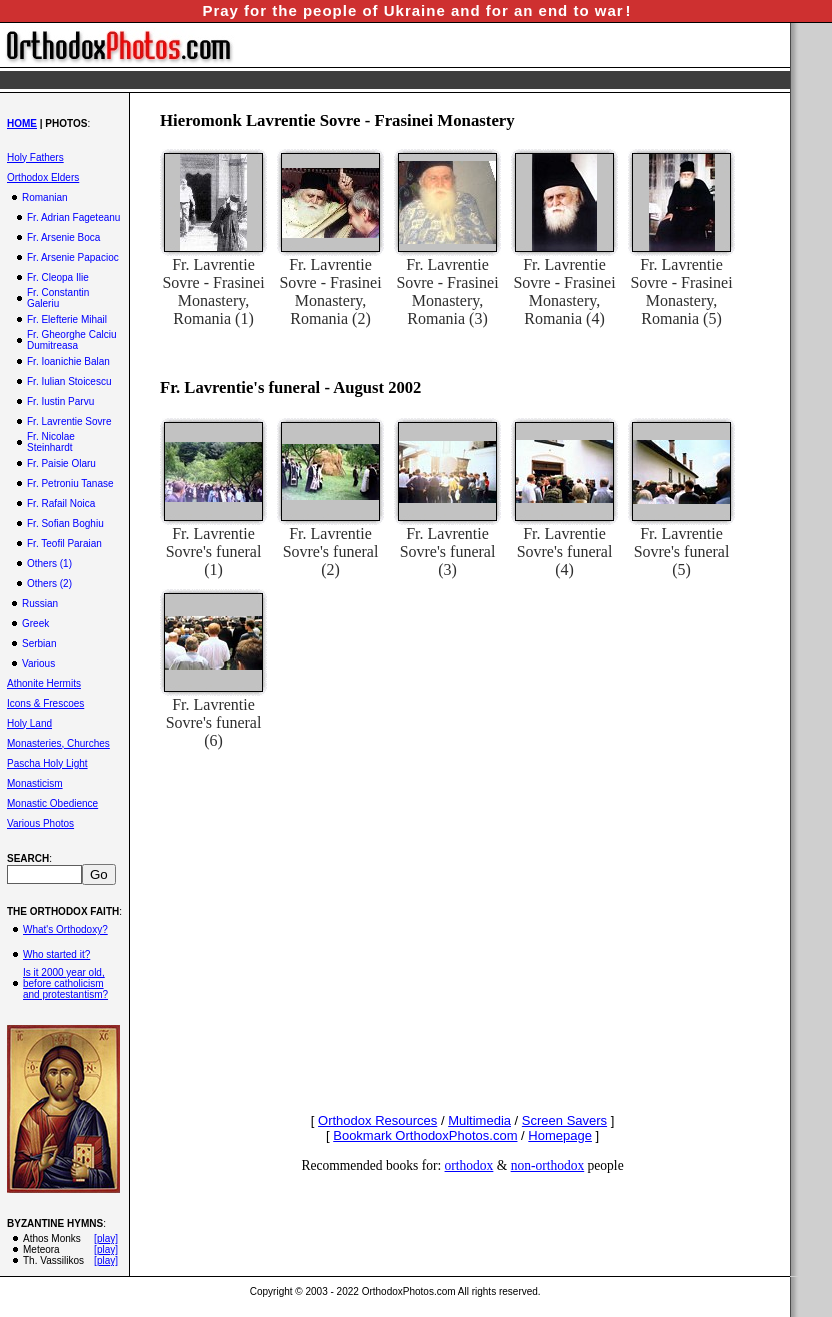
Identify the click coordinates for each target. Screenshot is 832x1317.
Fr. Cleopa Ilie (58, 277)
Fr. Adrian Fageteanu (73, 217)
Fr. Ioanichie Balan (68, 361)
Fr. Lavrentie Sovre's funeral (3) (448, 551)
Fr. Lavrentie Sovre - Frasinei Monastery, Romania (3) (447, 291)
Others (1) (49, 563)
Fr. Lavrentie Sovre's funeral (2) (331, 551)
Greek (35, 623)
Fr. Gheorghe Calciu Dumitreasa (72, 340)
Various (38, 663)
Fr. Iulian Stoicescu (69, 381)
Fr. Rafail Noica (61, 503)
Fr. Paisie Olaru (61, 463)
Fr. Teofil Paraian (64, 543)
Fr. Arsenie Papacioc (73, 257)
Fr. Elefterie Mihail (67, 319)
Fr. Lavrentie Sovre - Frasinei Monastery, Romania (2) (330, 291)
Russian (40, 603)
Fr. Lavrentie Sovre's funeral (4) (565, 551)
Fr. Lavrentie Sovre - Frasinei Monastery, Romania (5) (681, 291)
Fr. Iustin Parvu (60, 401)
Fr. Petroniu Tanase (70, 483)
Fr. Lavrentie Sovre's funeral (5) (682, 551)
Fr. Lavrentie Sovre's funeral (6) (214, 722)
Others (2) (49, 583)
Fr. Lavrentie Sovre (69, 421)
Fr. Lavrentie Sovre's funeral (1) (214, 551)
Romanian (45, 197)
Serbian (39, 643)
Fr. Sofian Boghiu (65, 523)
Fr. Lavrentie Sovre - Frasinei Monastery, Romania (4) (564, 291)
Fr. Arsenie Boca (63, 237)
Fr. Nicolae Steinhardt (51, 442)
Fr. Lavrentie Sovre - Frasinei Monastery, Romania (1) (213, 291)
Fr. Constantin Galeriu (58, 298)
